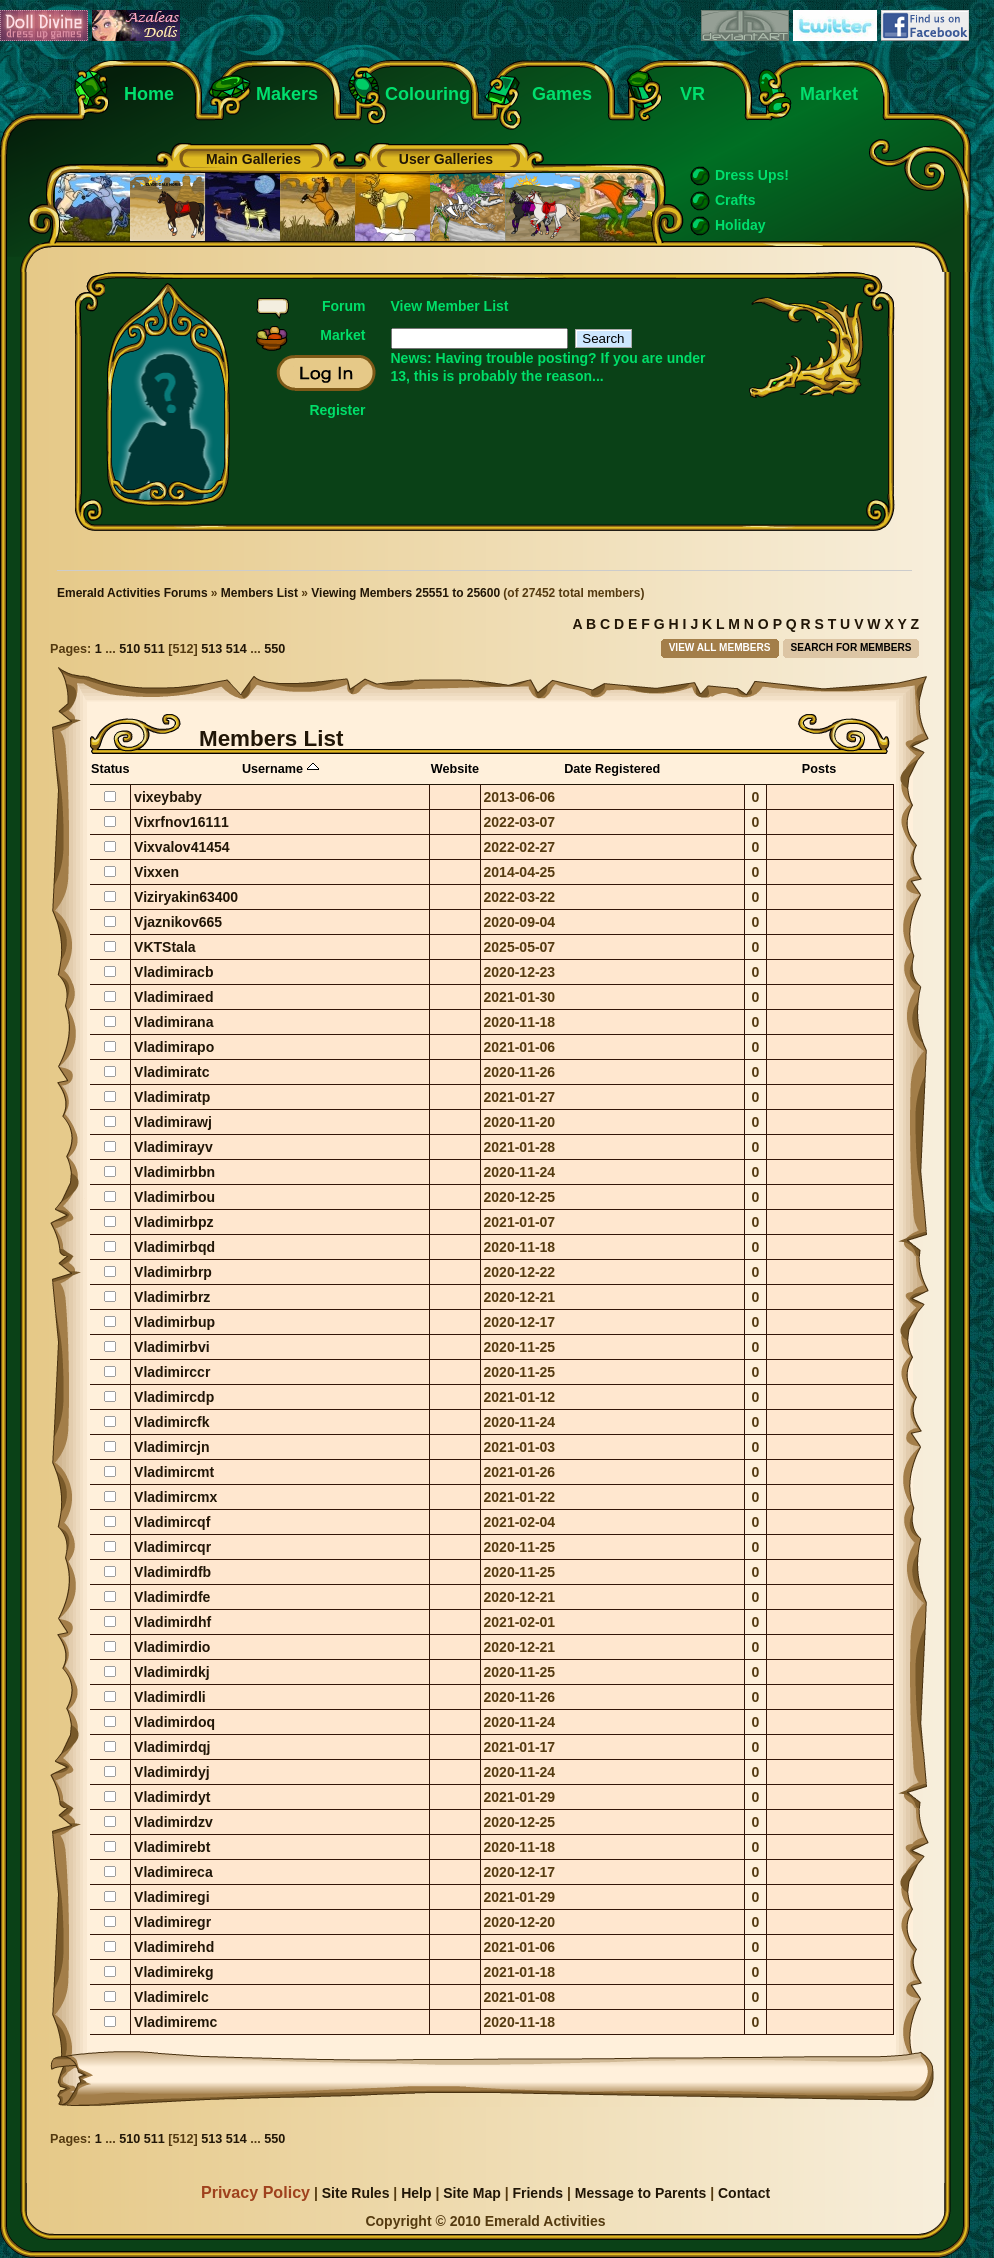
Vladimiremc (175, 2022)
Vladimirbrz (172, 1297)
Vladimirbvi (171, 1347)
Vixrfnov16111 (181, 822)
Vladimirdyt (172, 1797)
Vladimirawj (173, 1122)
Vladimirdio (172, 1647)
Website (455, 769)
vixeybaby (168, 797)
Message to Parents (641, 2193)
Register (337, 410)
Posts (819, 769)
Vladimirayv (173, 1147)
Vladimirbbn (174, 1172)
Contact (744, 2193)
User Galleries (446, 159)
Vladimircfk (171, 1422)
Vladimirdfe (172, 1597)
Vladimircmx (175, 1497)
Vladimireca (173, 1872)
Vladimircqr (172, 1547)
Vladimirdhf (172, 1622)
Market (829, 94)
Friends (537, 2193)
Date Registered (612, 769)
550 (274, 649)
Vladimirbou (174, 1197)
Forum (344, 306)
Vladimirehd (174, 1947)
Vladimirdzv (173, 1822)
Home (149, 94)
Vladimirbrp (173, 1272)
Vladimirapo (174, 1047)
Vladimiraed (173, 997)
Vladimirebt (172, 1847)
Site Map (472, 2193)
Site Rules (356, 2193)
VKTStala (164, 947)
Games (562, 94)
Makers (287, 94)
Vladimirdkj (171, 1672)
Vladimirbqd (174, 1247)
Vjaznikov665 (178, 922)
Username (280, 769)
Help (416, 2193)
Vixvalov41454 (182, 847)
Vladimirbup (174, 1322)
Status (110, 769)
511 (154, 649)
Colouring (427, 94)
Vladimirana (173, 1022)
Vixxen (156, 872)
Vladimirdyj (171, 1772)
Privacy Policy (255, 2192)
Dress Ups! (752, 175)
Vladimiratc (171, 1072)
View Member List (450, 306)
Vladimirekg (173, 1972)
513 (211, 649)
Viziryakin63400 (186, 897)
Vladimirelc (171, 1997)
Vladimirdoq (174, 1722)
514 (236, 649)
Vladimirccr (172, 1372)
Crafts (735, 200)
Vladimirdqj (172, 1747)
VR (687, 94)
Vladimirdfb (172, 1572)
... (112, 649)
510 (129, 649)
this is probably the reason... (509, 376)
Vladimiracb (173, 972)
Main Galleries (253, 159)
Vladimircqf (172, 1522)
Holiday (740, 225)
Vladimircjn (171, 1447)
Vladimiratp (172, 1097)
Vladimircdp (174, 1397)
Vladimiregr (172, 1922)
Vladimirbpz (173, 1222)
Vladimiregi (171, 1897)
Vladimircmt (174, 1472)
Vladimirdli (170, 1697)
